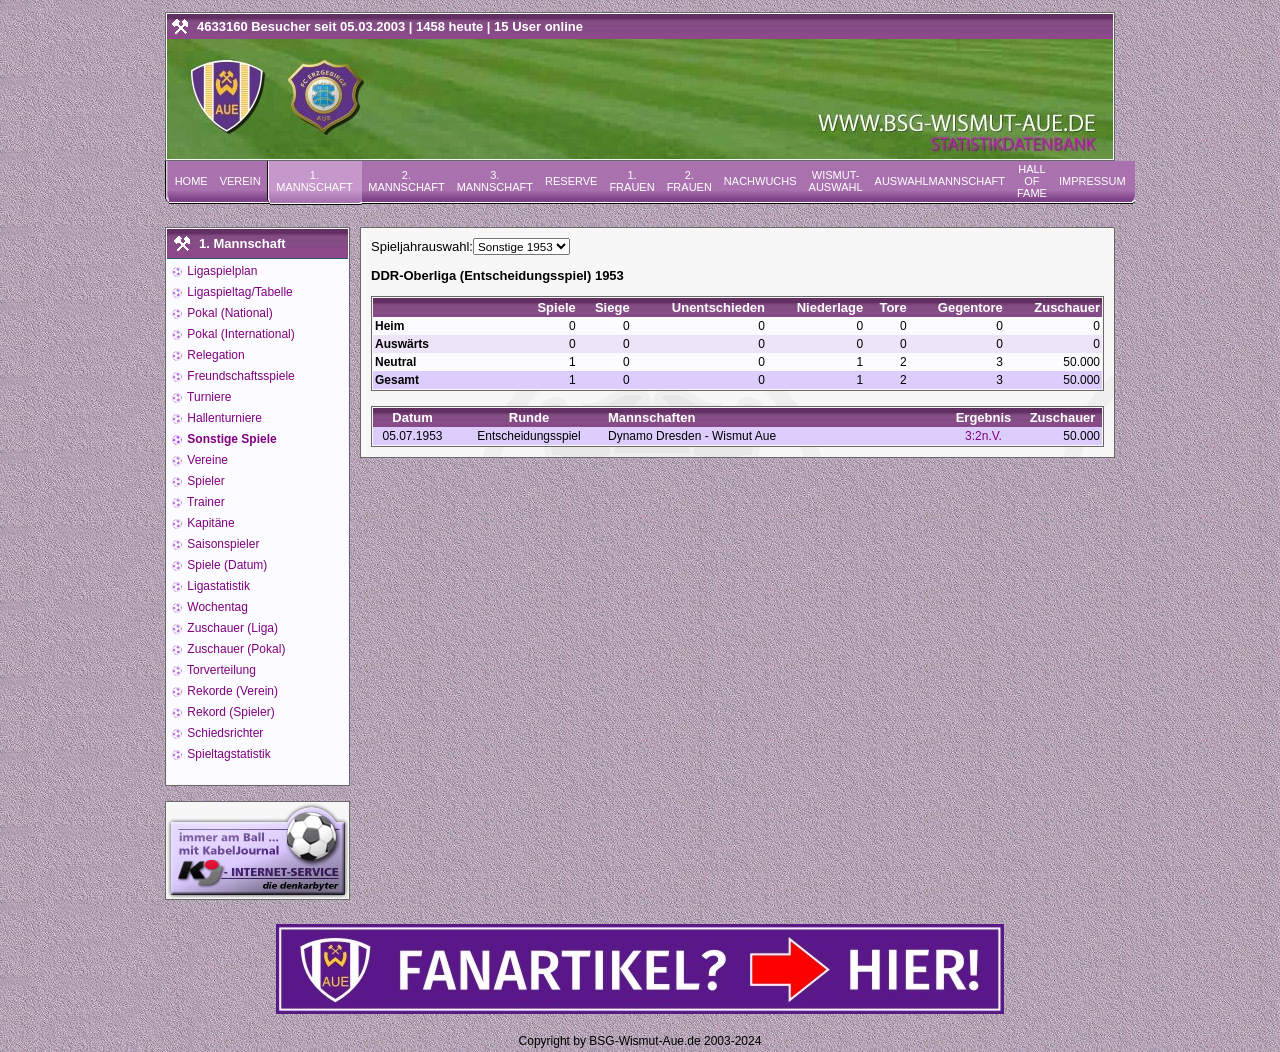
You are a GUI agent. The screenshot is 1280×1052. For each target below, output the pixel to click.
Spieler (204, 481)
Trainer (204, 502)
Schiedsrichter (223, 733)
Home (191, 181)
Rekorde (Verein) (231, 691)
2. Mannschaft (406, 181)
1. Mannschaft (314, 181)
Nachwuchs (760, 181)
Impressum (1092, 181)
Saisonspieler (221, 544)
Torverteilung (220, 670)
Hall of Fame (1032, 181)
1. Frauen (631, 181)
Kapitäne (209, 523)
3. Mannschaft (495, 181)
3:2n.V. (983, 436)
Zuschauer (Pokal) (234, 649)
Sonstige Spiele (230, 439)
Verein (240, 181)
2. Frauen (689, 181)
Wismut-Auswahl (836, 181)
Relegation (214, 355)
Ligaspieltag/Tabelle (238, 292)
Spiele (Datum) (225, 565)
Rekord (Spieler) (229, 712)
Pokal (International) (239, 334)
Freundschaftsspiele (239, 376)
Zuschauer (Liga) (231, 628)
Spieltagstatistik (227, 754)
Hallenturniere (223, 418)
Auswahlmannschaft (940, 181)
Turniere (207, 397)
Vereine (206, 460)
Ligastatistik (217, 586)
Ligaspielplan (220, 271)
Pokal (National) (228, 313)
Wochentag (216, 607)
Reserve (571, 181)
